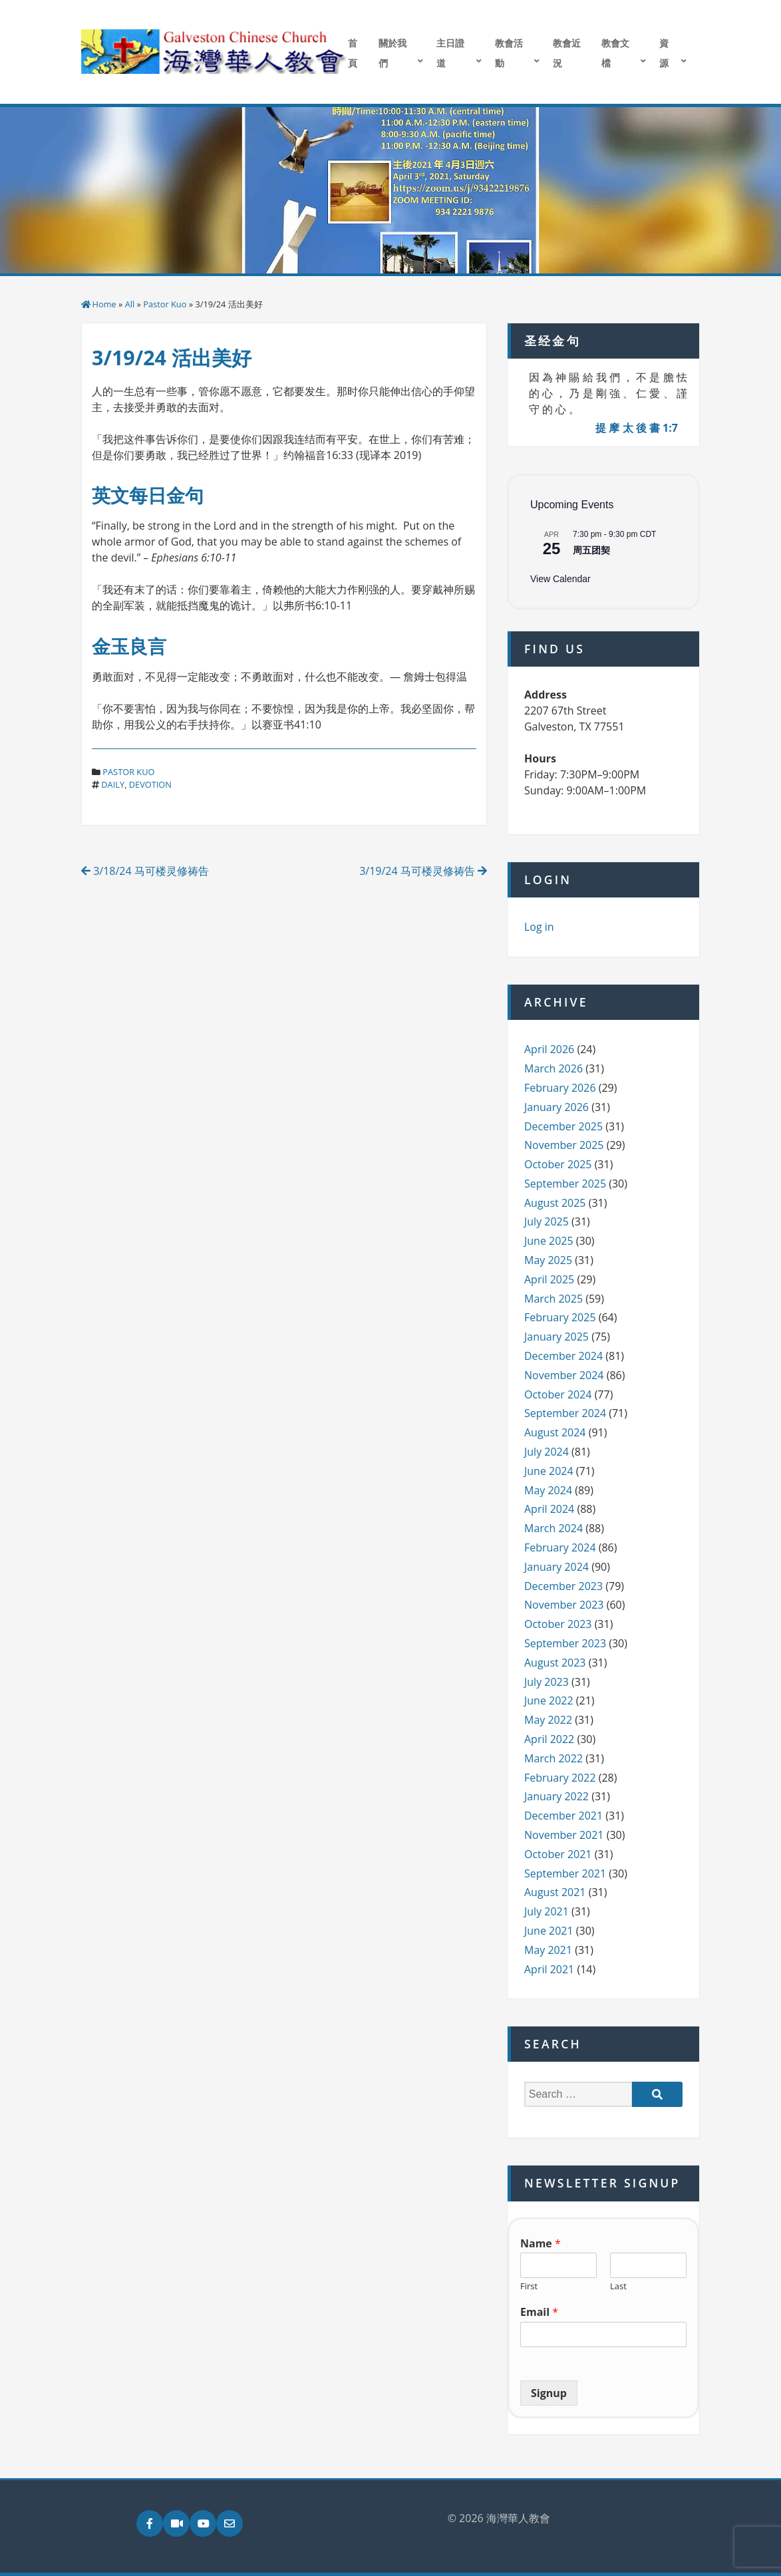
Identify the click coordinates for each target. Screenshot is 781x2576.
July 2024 (546, 1451)
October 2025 (558, 1164)
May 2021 (548, 1950)
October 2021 (558, 1854)
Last (618, 2286)
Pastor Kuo (164, 304)
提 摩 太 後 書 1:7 (636, 427)
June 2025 (548, 1240)
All (130, 304)
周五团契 (591, 550)
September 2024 (565, 1413)
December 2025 (563, 1126)
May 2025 (548, 1260)
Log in (539, 926)
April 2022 (549, 1739)
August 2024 (555, 1432)
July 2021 (546, 1911)
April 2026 (549, 1049)
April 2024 (549, 1509)
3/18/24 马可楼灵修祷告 (145, 871)
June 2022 (548, 1700)
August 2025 (555, 1203)
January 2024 (556, 1566)
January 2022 (556, 1796)
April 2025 (549, 1279)
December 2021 (563, 1815)
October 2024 (558, 1394)
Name (540, 2244)
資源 (664, 53)
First (529, 2286)
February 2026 (560, 1087)
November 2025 (564, 1145)
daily (112, 784)
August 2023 (555, 1662)
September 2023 (565, 1643)
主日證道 (450, 53)
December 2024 (563, 1356)
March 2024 (553, 1528)
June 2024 (548, 1471)
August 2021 (555, 1892)
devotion (150, 784)
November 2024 (564, 1375)
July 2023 (546, 1682)
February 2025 (560, 1317)
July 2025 (546, 1221)
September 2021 (565, 1873)
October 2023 (558, 1624)
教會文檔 (615, 53)
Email (539, 2312)
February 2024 (560, 1547)
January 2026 (556, 1107)
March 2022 (553, 1758)
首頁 (352, 53)
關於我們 (392, 53)
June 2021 (548, 1930)
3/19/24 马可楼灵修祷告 (423, 871)
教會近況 (567, 53)
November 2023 (564, 1604)
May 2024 (548, 1490)
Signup (549, 2393)
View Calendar (560, 578)
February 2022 (560, 1777)
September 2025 (565, 1183)
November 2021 (564, 1835)
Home (104, 304)
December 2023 (563, 1586)
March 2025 (553, 1298)
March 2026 (553, 1068)
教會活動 (509, 53)
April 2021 (549, 1969)
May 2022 (548, 1719)
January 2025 (556, 1336)
